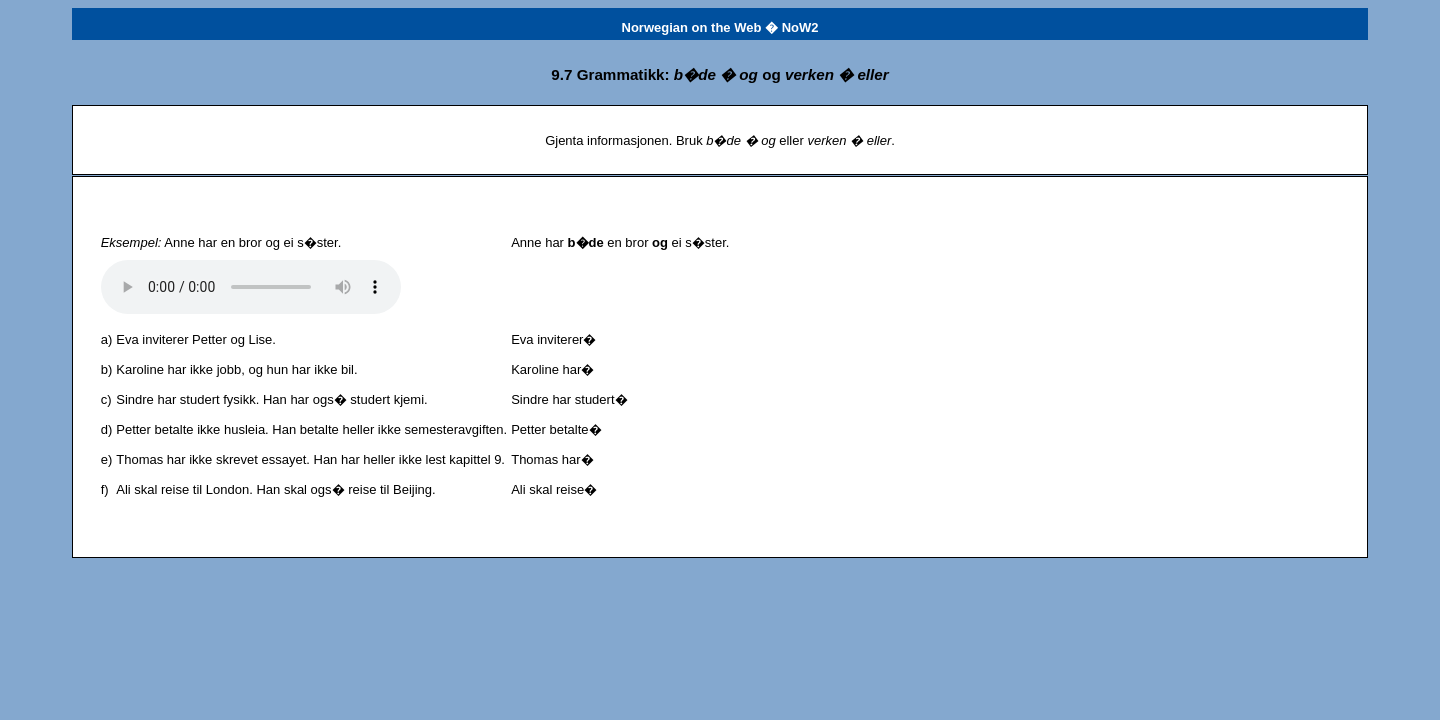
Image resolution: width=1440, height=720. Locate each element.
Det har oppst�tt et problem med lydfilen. (251, 287)
